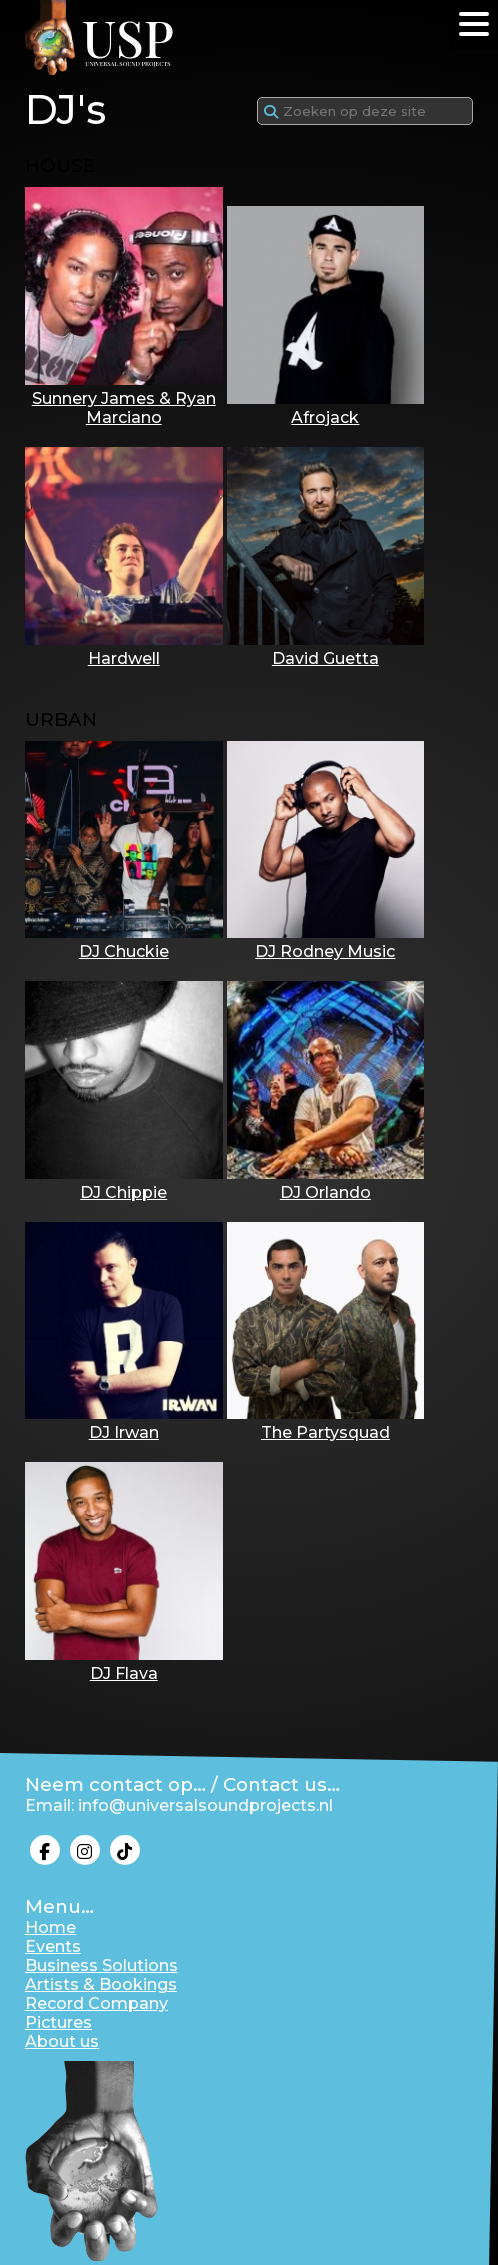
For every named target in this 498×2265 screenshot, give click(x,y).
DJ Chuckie (124, 942)
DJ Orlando (326, 1183)
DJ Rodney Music (326, 942)
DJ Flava (124, 1664)
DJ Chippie (124, 1183)
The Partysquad (326, 1423)
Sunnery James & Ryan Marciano (124, 398)
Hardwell (124, 649)
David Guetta (326, 649)
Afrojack (326, 408)
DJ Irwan (124, 1423)
